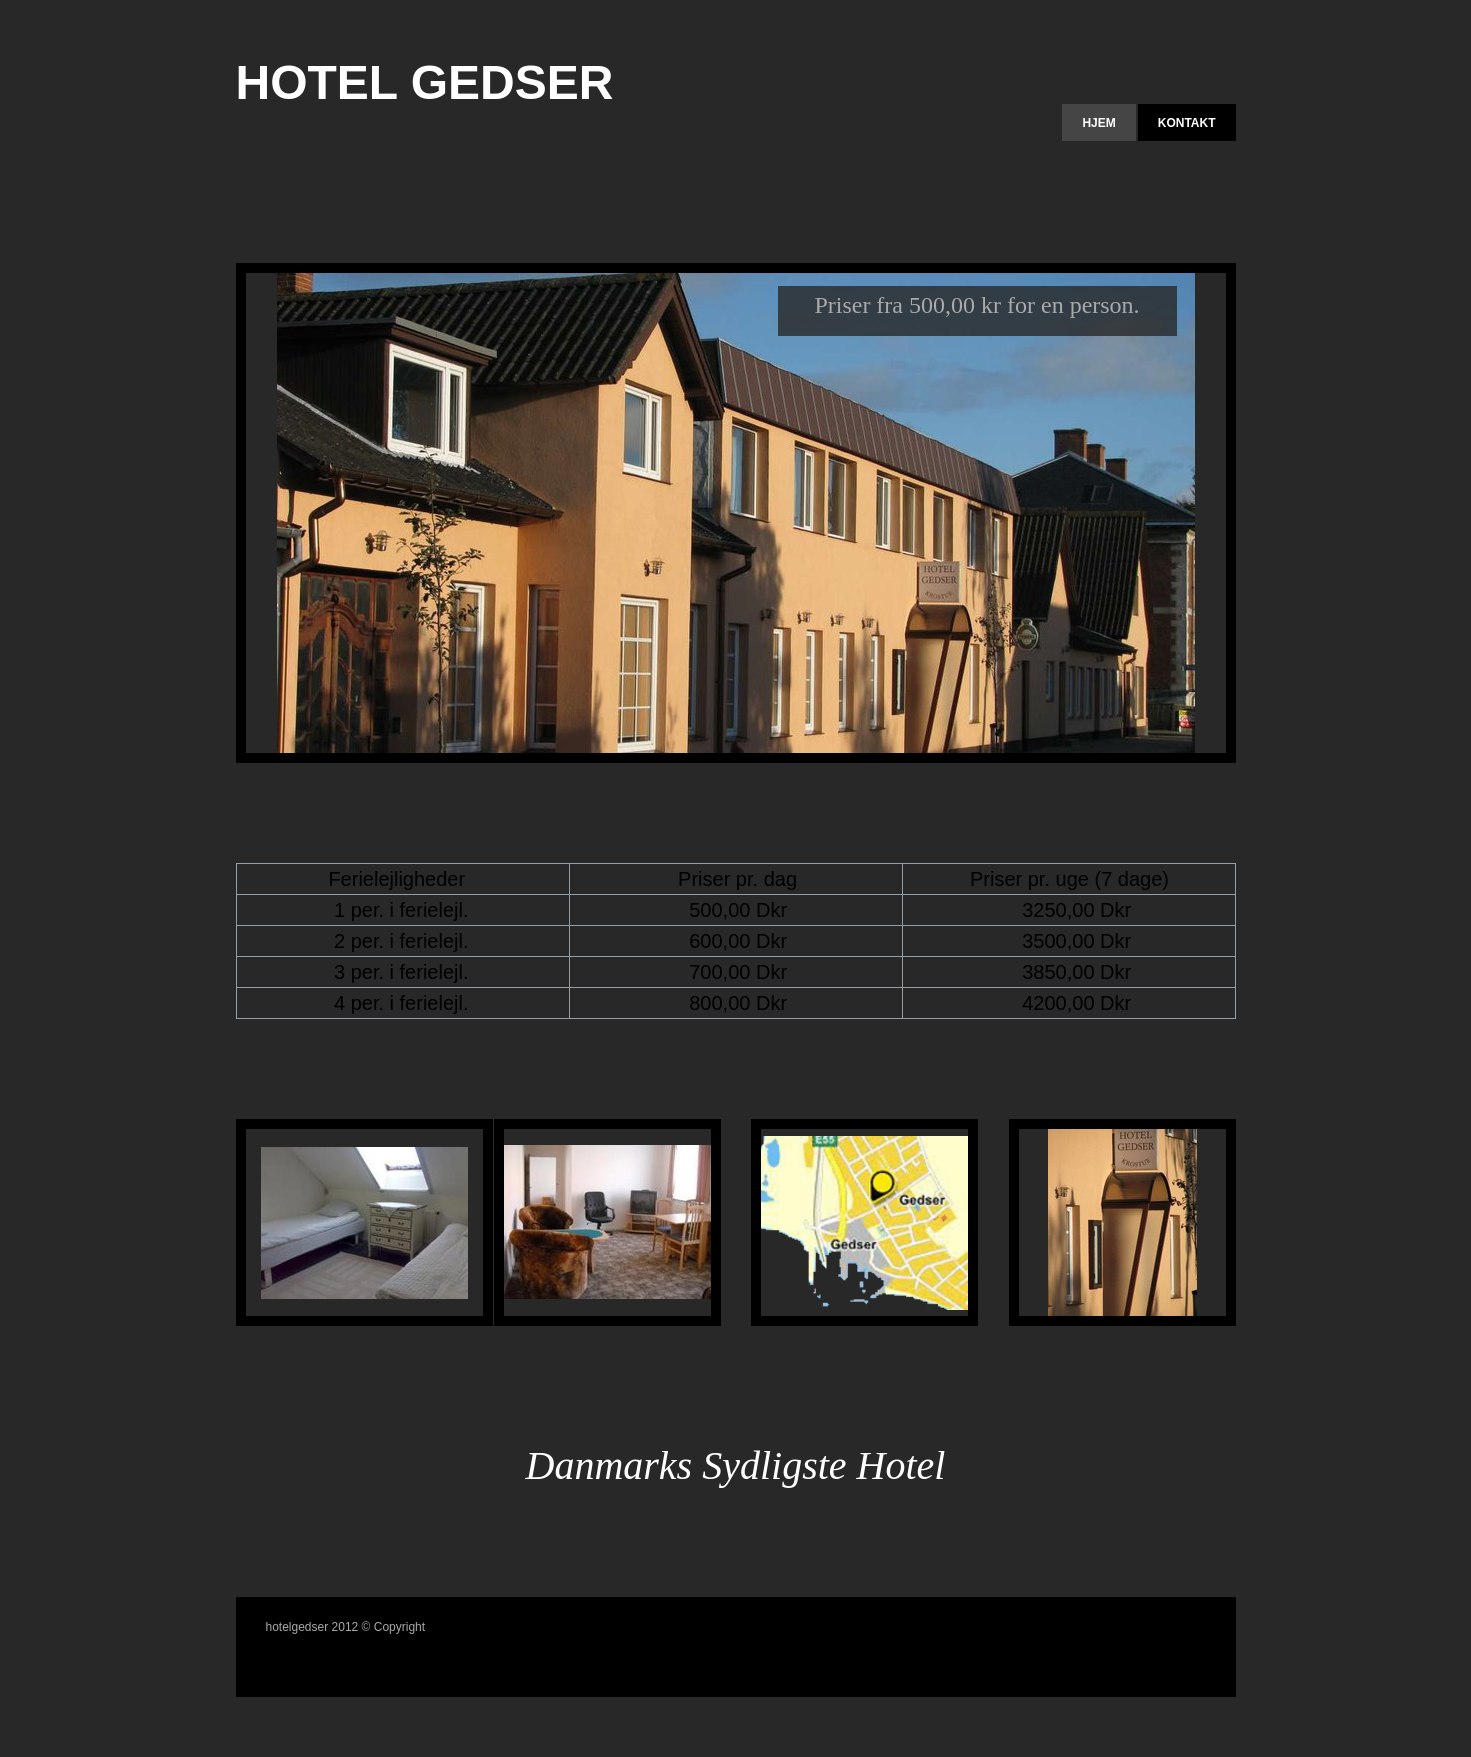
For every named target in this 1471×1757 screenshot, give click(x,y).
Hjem (1098, 123)
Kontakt (1187, 123)
